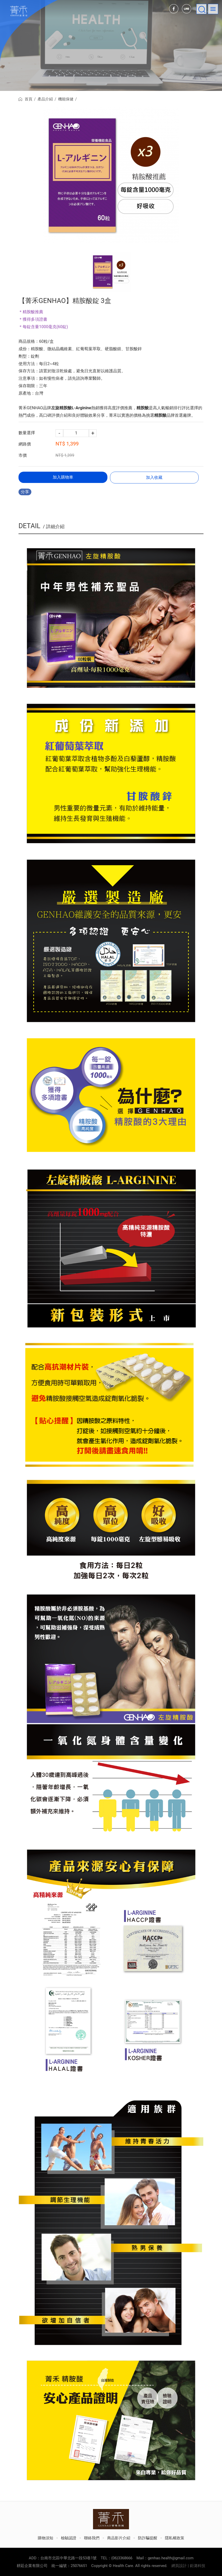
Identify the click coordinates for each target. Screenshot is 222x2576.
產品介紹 (45, 99)
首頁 (28, 99)
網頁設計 (179, 2565)
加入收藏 (154, 477)
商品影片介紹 (118, 2538)
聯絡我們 (91, 2538)
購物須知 (45, 2538)
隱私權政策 (174, 2538)
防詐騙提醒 (147, 2538)
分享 (25, 491)
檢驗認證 (68, 2538)
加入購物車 (63, 477)
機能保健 (65, 99)
